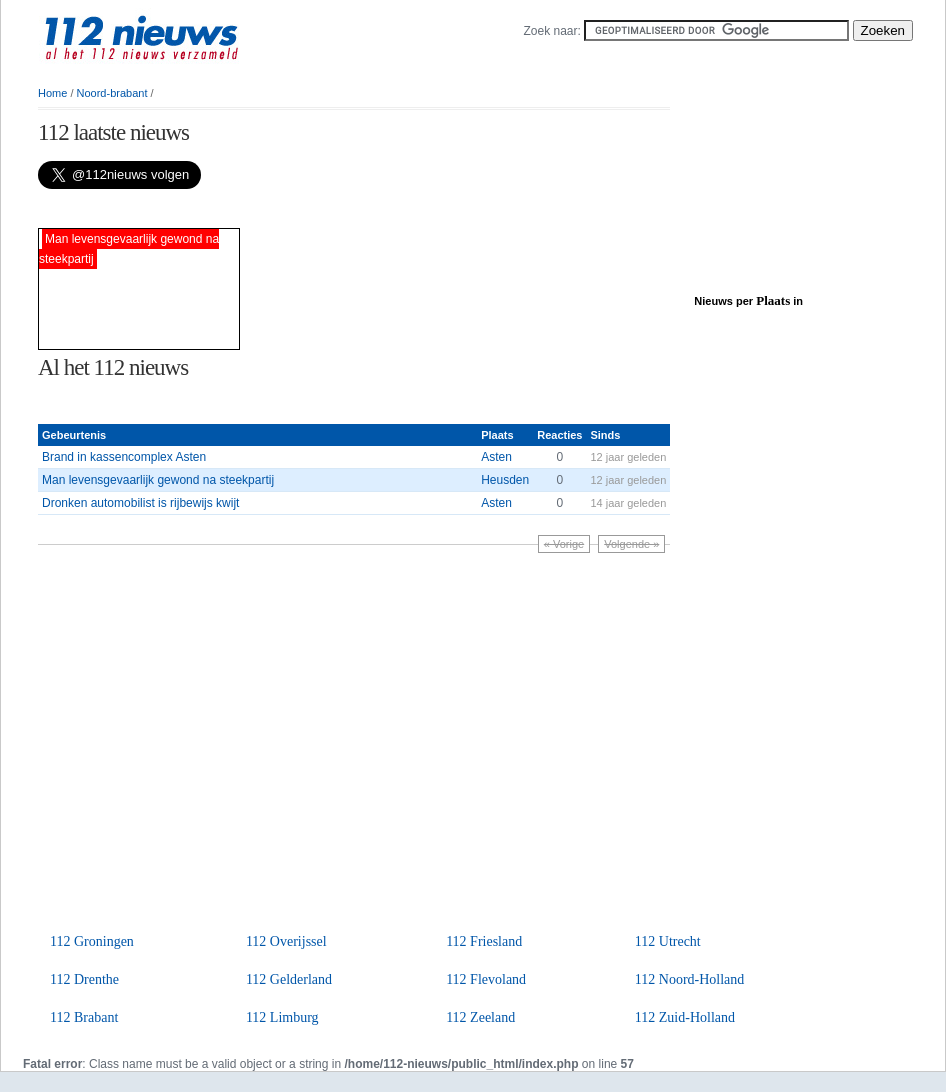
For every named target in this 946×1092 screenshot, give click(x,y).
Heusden (505, 480)
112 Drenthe (84, 979)
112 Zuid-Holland (685, 1017)
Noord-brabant (112, 93)
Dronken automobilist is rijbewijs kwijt (140, 503)
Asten (496, 457)
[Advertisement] (272, 208)
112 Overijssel (286, 941)
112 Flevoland (486, 979)
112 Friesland (484, 941)
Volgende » (631, 544)
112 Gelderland (289, 979)
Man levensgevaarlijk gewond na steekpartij (158, 480)
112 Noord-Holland (690, 979)
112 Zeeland (480, 1017)
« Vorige (564, 544)
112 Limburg (282, 1017)
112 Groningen (92, 941)
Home (52, 93)
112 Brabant (84, 1017)
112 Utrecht (668, 941)
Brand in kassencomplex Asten (124, 457)
